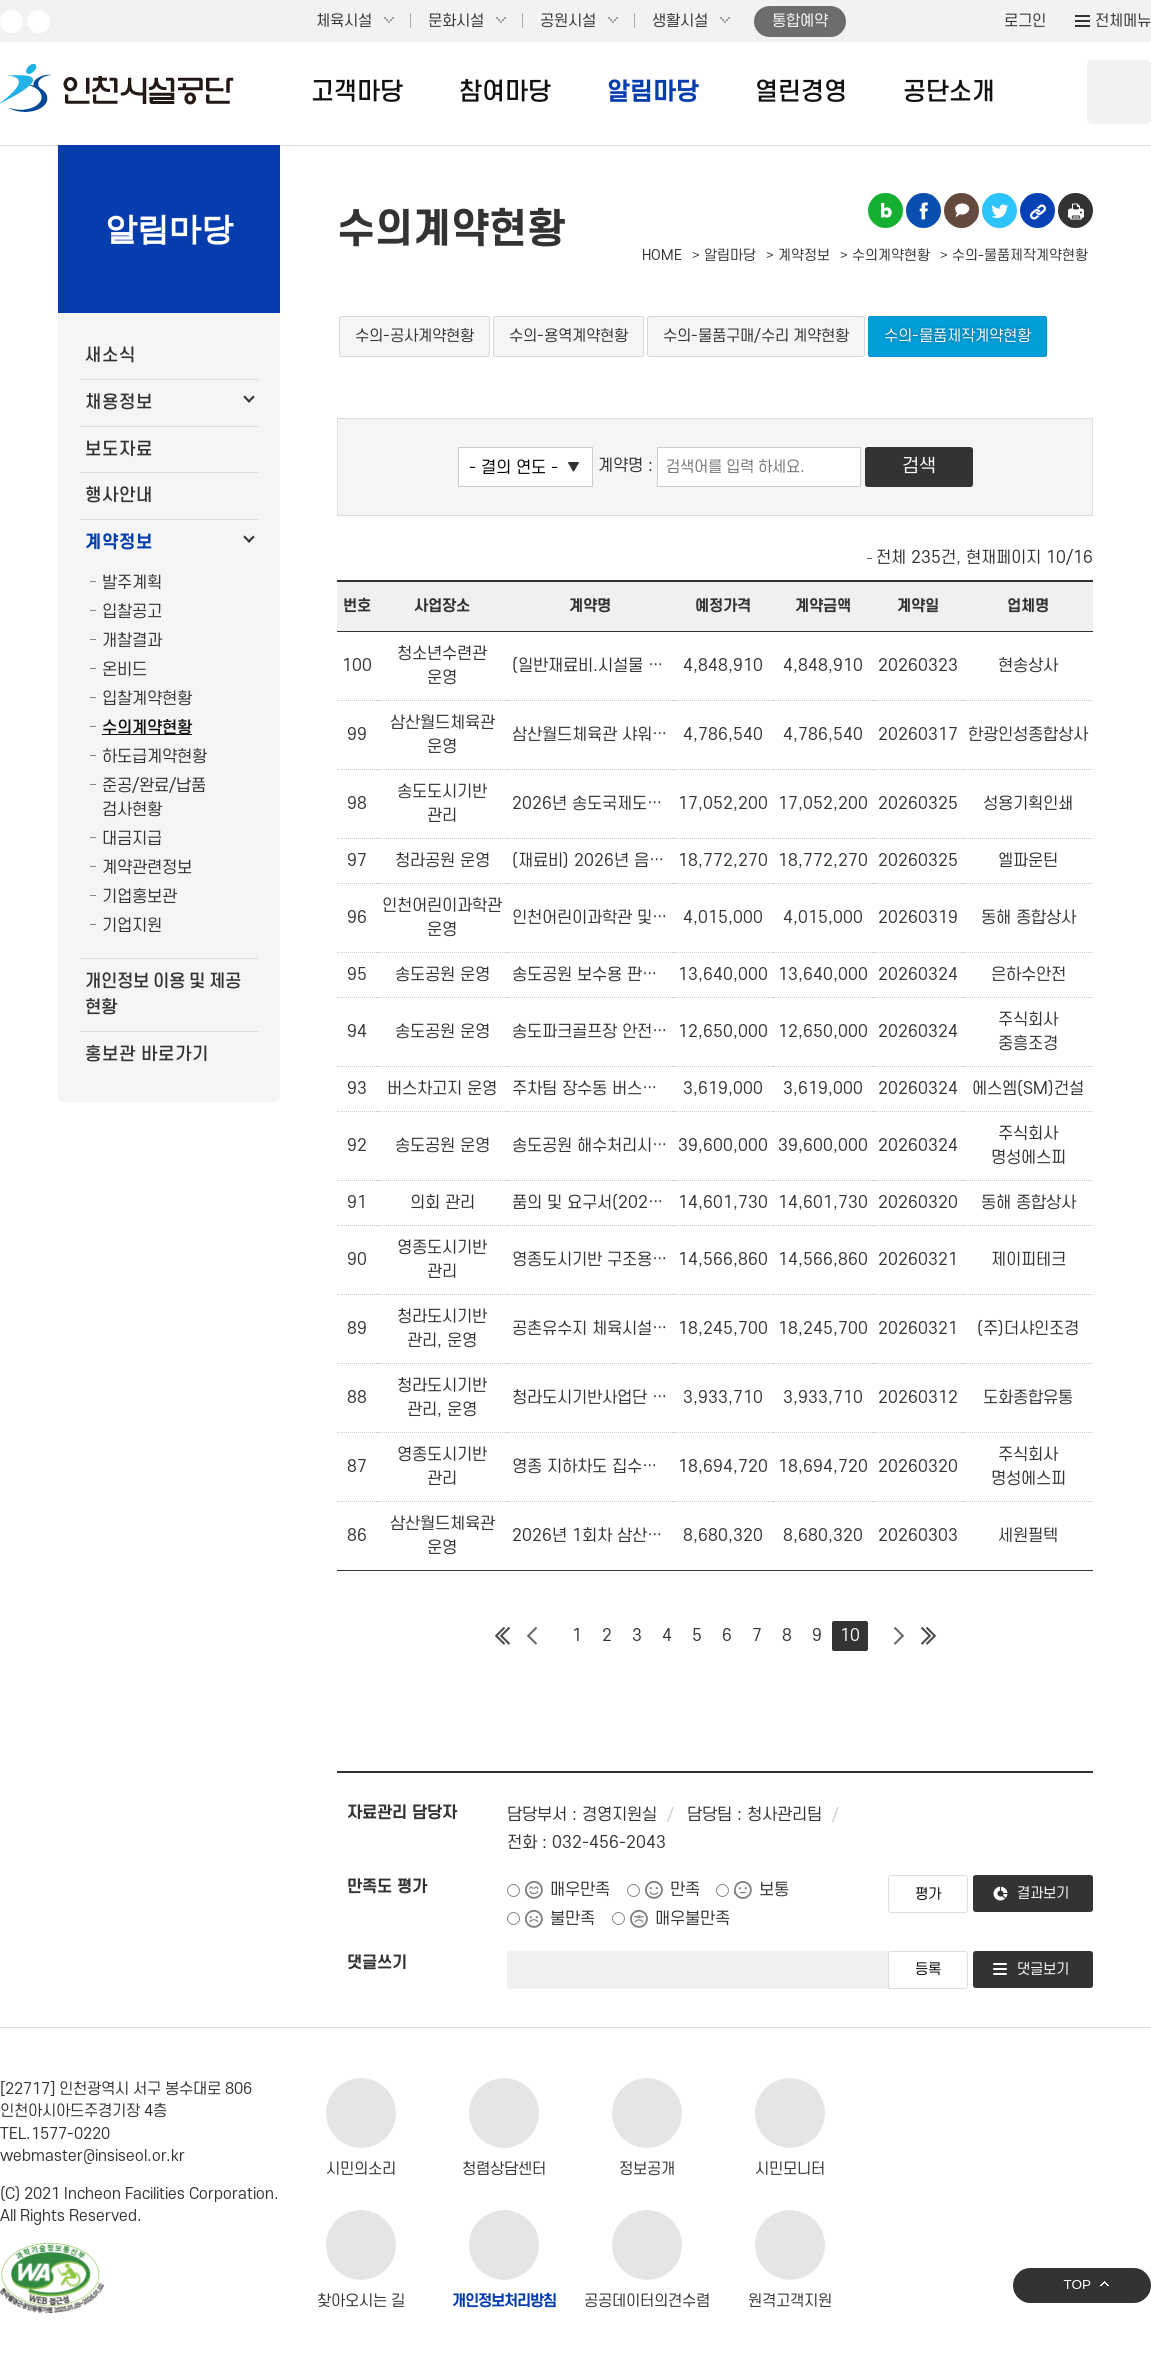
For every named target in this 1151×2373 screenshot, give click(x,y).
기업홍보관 (139, 897)
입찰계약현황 (147, 699)
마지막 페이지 (928, 1636)
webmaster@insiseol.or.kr (92, 2156)
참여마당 (505, 92)
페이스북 (38, 21)
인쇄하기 (1075, 210)
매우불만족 (692, 1919)
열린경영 (801, 92)
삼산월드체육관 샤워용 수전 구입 (590, 735)
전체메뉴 (1123, 21)
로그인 (1025, 21)
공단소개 (949, 92)
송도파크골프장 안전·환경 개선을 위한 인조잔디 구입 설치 (590, 1032)
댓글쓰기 (377, 1963)
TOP (1077, 2284)
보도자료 (119, 449)
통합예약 (800, 21)
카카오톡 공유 (961, 210)
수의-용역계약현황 (568, 336)
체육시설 (344, 21)
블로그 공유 (885, 210)
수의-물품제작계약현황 (957, 336)
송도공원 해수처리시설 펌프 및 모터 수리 (590, 1146)
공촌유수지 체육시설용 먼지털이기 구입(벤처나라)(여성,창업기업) (590, 1329)
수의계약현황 (147, 728)
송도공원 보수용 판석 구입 (590, 975)
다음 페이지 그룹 (898, 1636)
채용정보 (119, 402)
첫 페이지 (502, 1636)
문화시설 (456, 21)
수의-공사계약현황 (414, 336)
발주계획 (132, 583)
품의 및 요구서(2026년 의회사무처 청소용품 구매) (590, 1203)
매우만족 (580, 1890)
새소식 (110, 355)
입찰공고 (132, 612)
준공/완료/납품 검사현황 (154, 798)
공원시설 (568, 21)
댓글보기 (1043, 1969)
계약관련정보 (147, 868)
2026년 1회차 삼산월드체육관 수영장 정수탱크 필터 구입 (590, 1536)
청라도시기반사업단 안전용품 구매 (590, 1398)
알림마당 (653, 92)
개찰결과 (132, 641)
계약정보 (119, 542)
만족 (685, 1890)
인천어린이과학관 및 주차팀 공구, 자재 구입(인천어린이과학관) (590, 918)
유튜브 (11, 21)
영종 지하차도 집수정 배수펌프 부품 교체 (590, 1467)
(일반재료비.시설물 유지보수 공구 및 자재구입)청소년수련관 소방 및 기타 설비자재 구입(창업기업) (590, 666)
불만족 (572, 1919)
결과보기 (1043, 1893)
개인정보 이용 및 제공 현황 (163, 994)
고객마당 (357, 92)
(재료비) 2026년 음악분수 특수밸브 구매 (590, 861)
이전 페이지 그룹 (532, 1636)
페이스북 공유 (923, 210)
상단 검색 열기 (1119, 92)
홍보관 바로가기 (147, 1054)
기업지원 (132, 926)
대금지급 (132, 839)
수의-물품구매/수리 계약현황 (756, 336)
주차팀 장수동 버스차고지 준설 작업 (590, 1089)
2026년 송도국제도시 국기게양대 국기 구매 (590, 804)
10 (850, 1636)
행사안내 (119, 495)
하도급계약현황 (154, 757)
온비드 (124, 670)
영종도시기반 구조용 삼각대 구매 (590, 1260)
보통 (774, 1890)
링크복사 (1037, 210)
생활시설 (680, 21)
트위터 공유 (999, 210)
